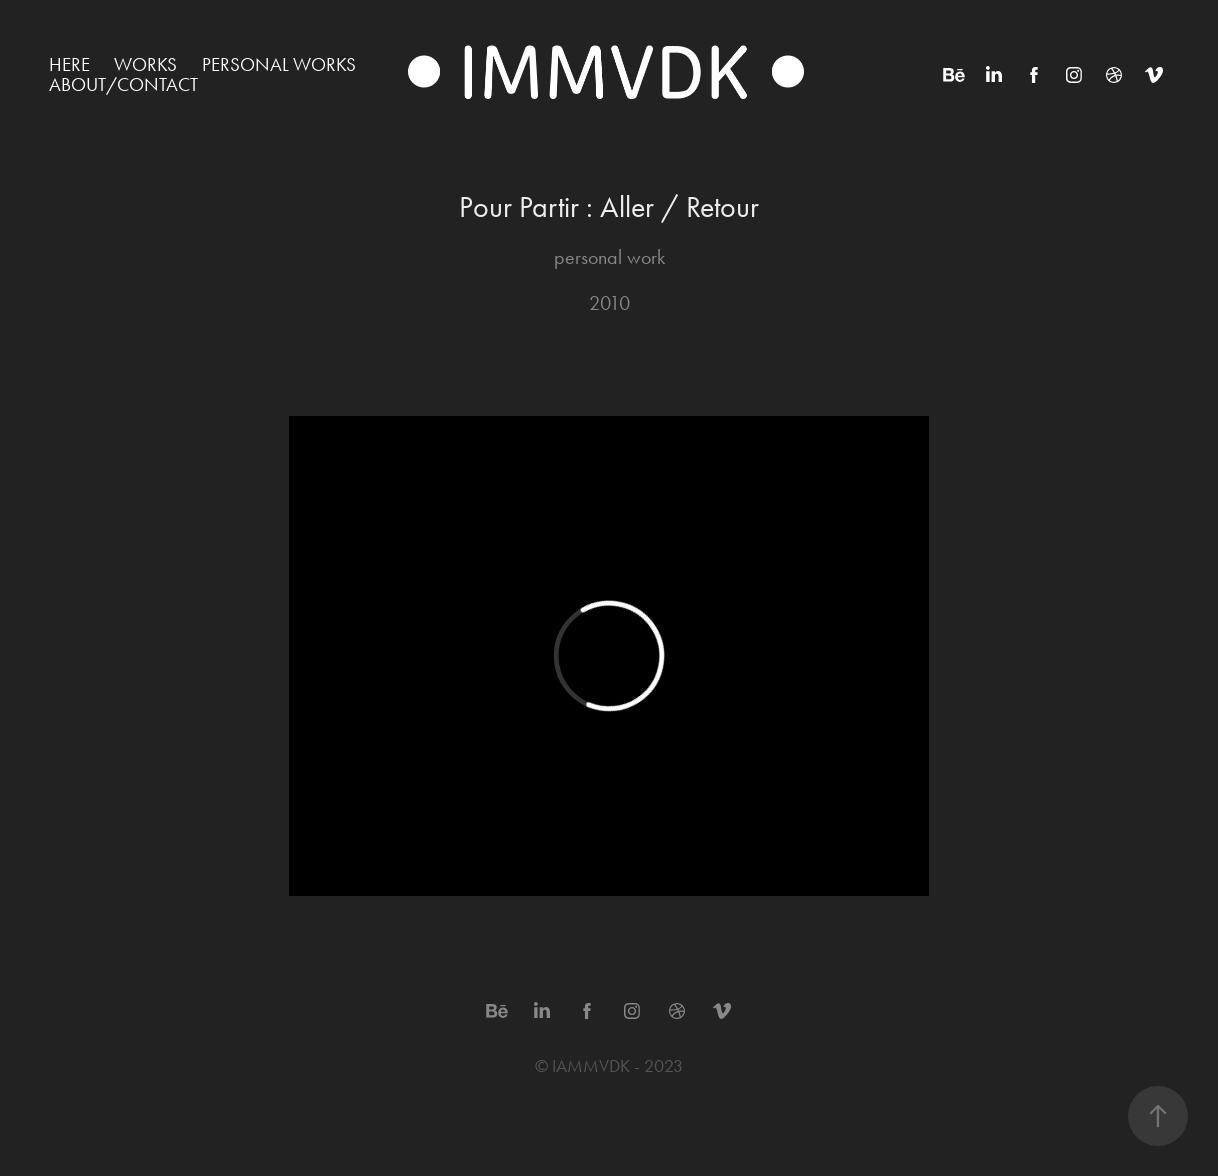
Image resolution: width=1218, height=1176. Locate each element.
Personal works (279, 64)
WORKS (145, 64)
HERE (69, 64)
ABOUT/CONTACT (123, 84)
